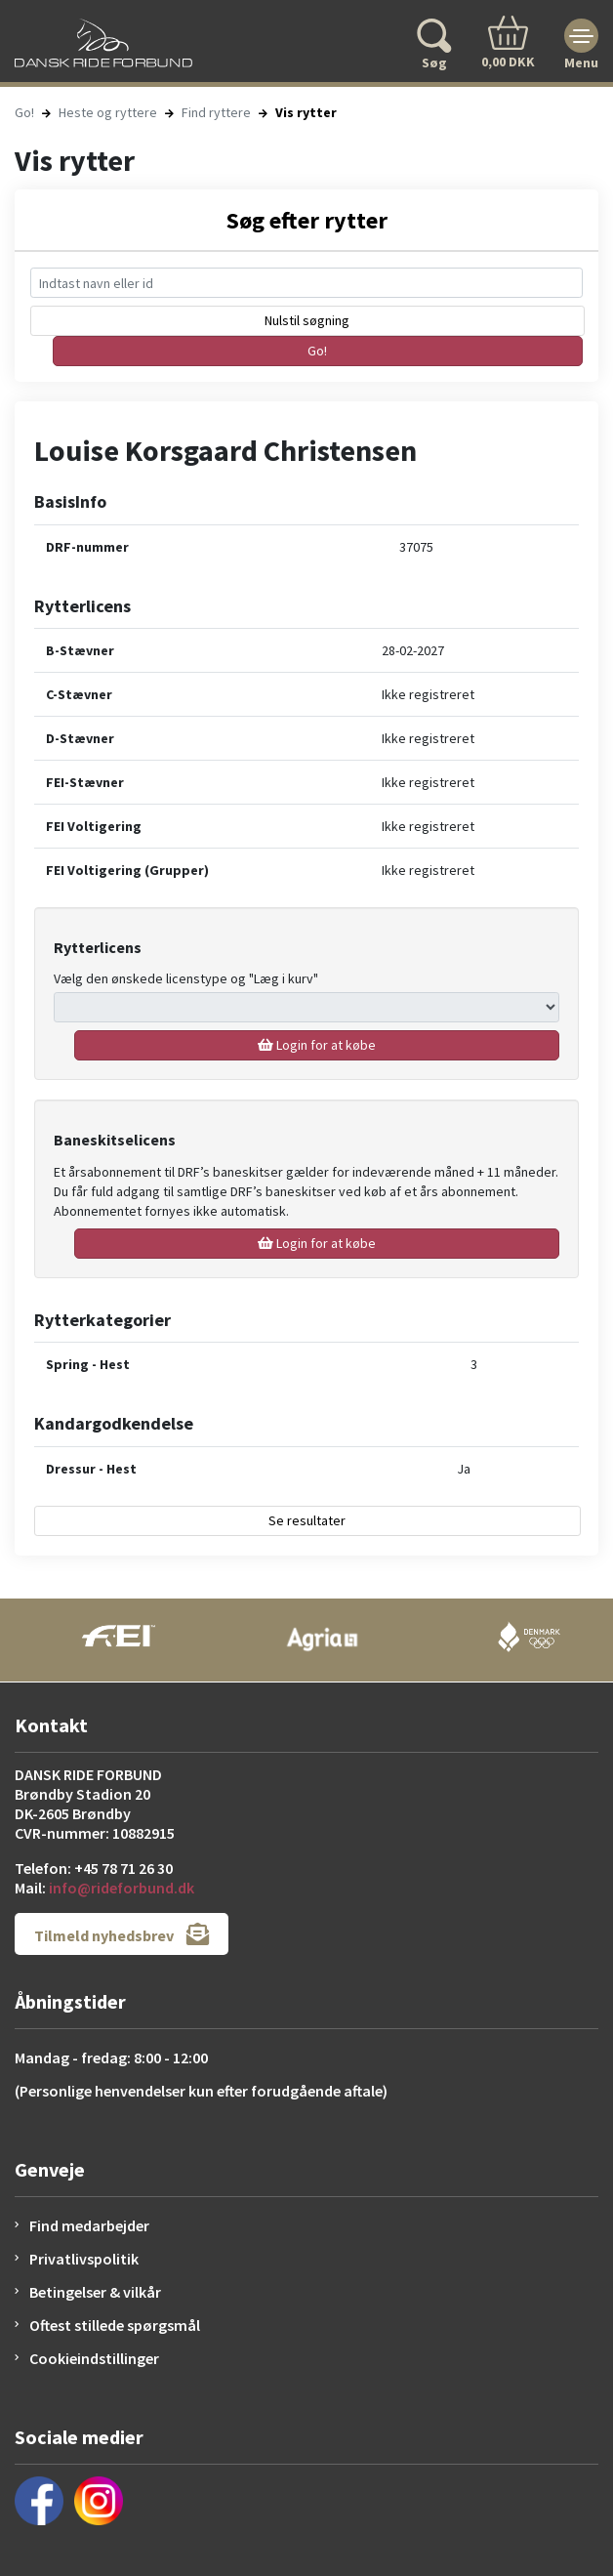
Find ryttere (216, 112)
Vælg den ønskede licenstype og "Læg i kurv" (186, 978)
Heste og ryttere (108, 112)
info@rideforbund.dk (121, 1887)
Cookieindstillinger (94, 2358)
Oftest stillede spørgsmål (114, 2325)
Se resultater (307, 1520)
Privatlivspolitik (84, 2258)
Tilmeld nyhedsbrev (121, 1934)
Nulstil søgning (307, 320)
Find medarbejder (89, 2225)
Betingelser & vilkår (95, 2292)
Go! (24, 112)
